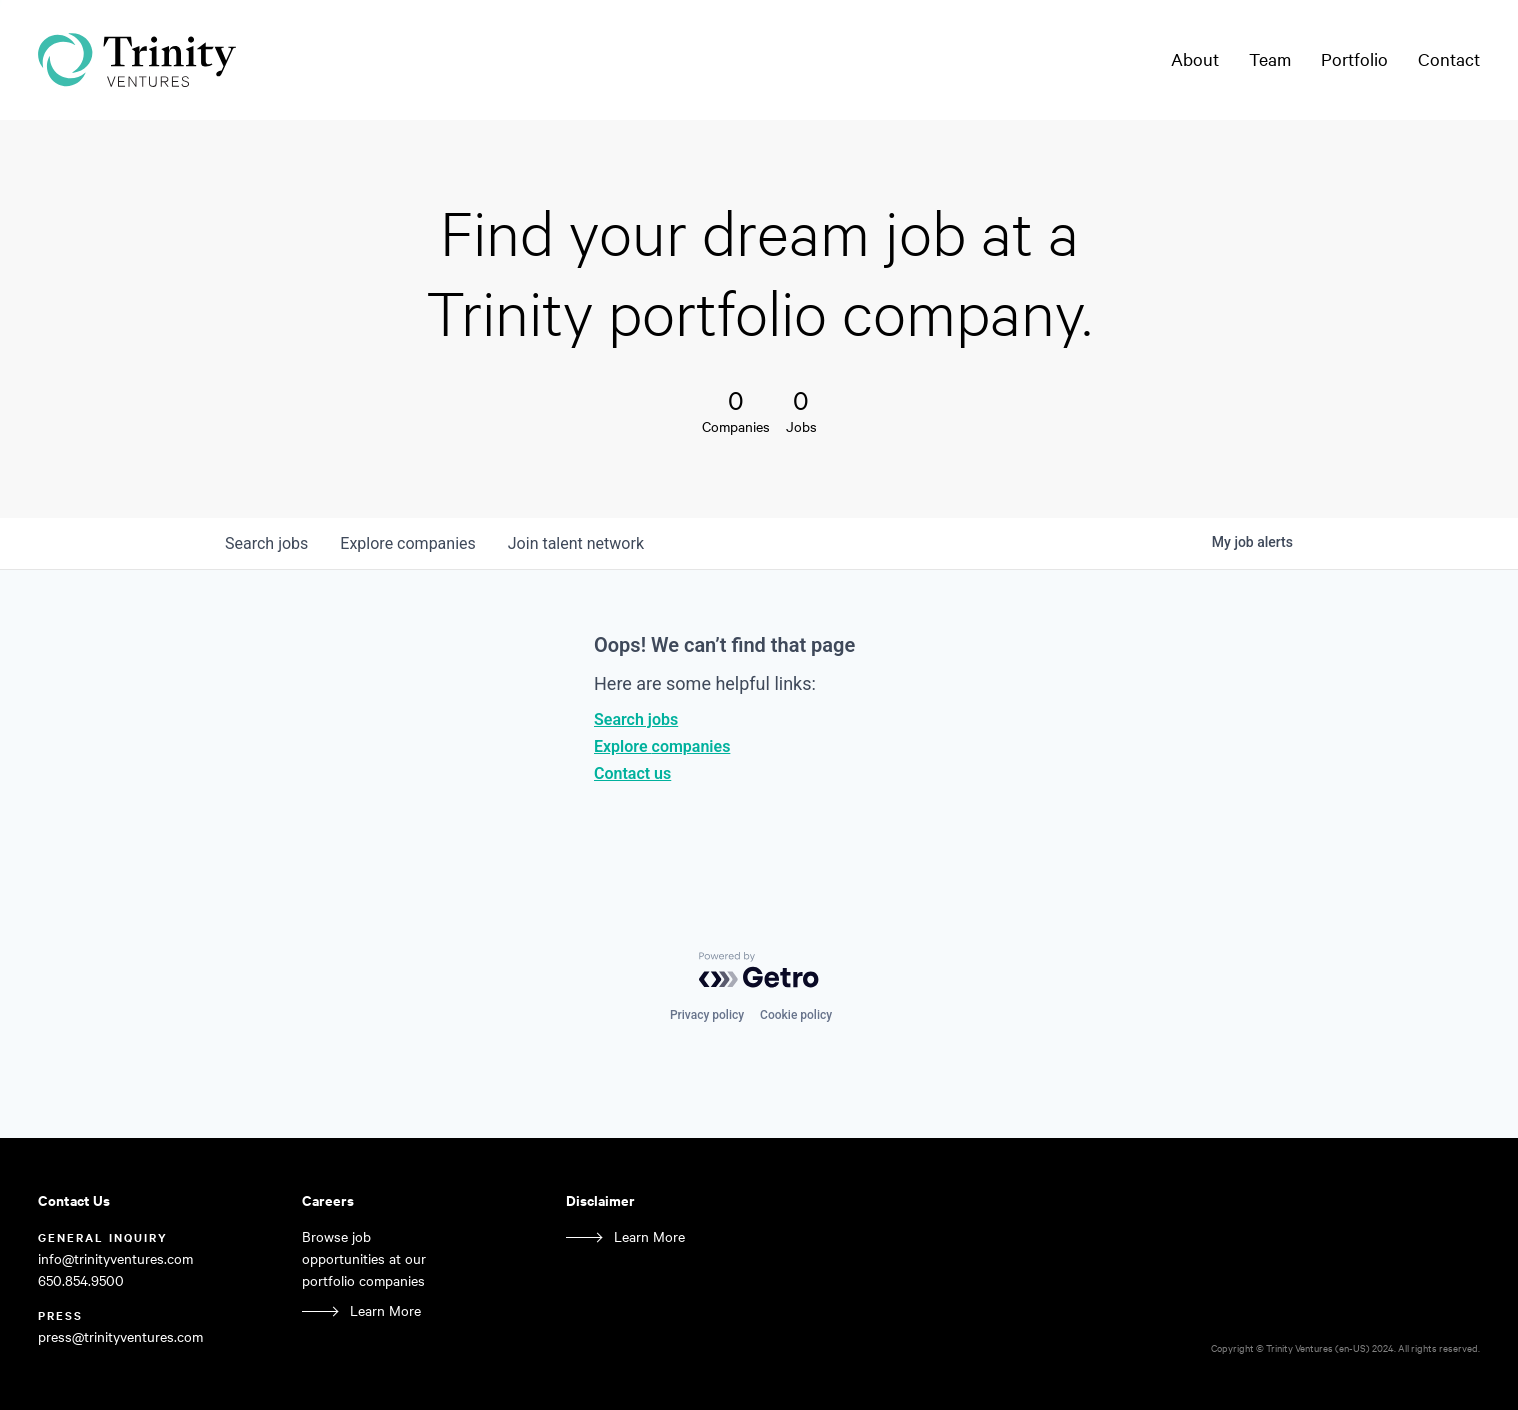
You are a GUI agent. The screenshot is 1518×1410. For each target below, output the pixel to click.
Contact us (632, 773)
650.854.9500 (81, 1280)
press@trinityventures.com (120, 1336)
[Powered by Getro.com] (759, 970)
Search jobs (636, 719)
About (1195, 59)
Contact (1449, 59)
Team (1270, 59)
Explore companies (662, 746)
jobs (266, 543)
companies (407, 543)
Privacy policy (707, 1015)
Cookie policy (796, 1015)
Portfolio (1354, 59)
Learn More (385, 1310)
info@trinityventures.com (115, 1258)
